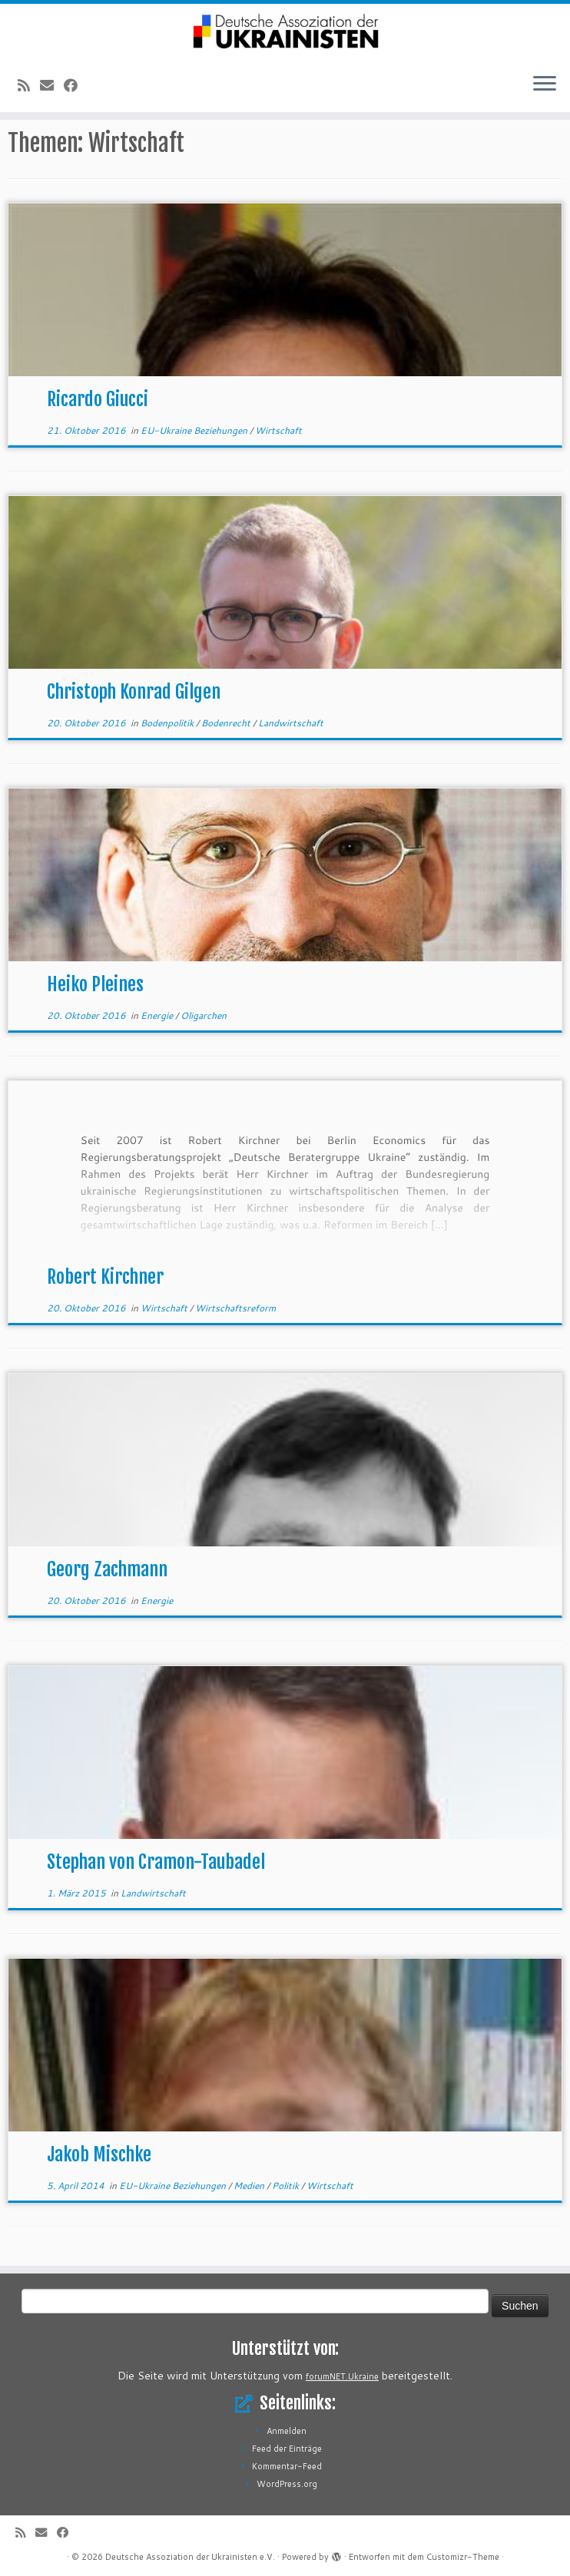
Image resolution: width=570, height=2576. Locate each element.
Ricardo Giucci (97, 399)
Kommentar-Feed (287, 2466)
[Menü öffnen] (544, 84)
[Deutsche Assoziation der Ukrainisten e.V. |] (285, 32)
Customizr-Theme (462, 2557)
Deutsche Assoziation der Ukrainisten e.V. (190, 2557)
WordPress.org (287, 2484)
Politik (286, 2185)
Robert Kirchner (105, 1276)
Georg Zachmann (107, 1569)
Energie (158, 1015)
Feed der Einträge (287, 2448)
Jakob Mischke (99, 2154)
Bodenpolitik (168, 722)
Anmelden (287, 2431)
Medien (250, 2185)
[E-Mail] (52, 85)
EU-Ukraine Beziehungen (195, 430)
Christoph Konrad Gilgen (133, 691)
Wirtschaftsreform (235, 1307)
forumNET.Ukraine (342, 2376)
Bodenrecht (227, 722)
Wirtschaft (278, 430)
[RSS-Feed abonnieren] (29, 85)
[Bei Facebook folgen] (76, 85)
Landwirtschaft (290, 722)
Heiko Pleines (95, 984)
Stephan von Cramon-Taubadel (156, 1861)
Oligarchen (204, 1015)
